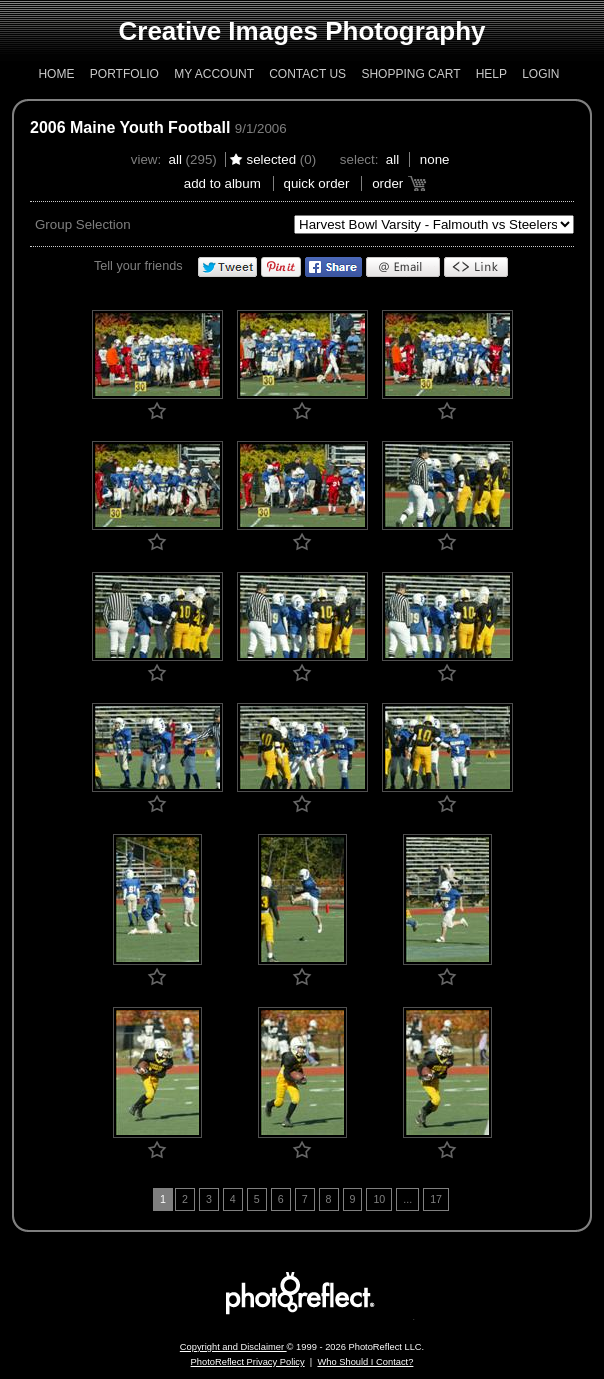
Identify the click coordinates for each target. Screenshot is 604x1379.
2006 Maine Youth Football (130, 127)
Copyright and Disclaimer (233, 1347)
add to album (222, 183)
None (435, 159)
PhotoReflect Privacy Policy (248, 1362)
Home (56, 74)
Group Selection (83, 224)
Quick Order (317, 183)
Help (491, 74)
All (175, 159)
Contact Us (307, 74)
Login (540, 74)
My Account (214, 74)
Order (387, 183)
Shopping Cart (410, 74)
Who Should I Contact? (365, 1362)
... (407, 1199)
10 (379, 1199)
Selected (271, 159)
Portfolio (124, 74)
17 (436, 1199)
